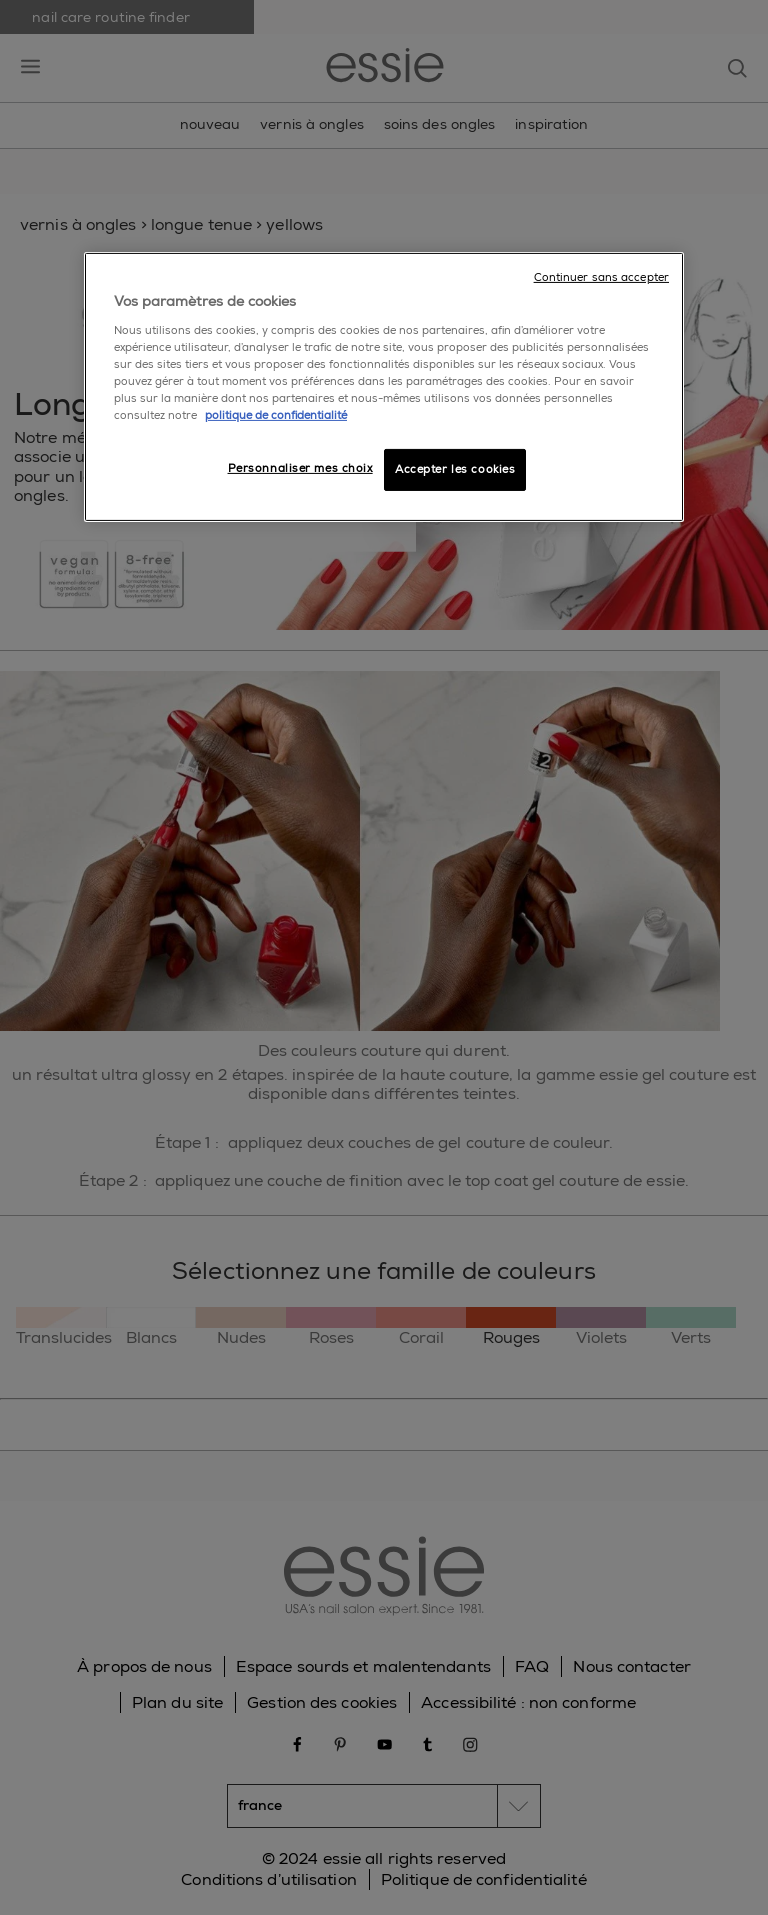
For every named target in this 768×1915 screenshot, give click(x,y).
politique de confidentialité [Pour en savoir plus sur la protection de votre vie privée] (276, 415)
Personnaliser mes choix (300, 468)
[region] (384, 387)
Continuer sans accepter (601, 277)
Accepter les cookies (455, 469)
